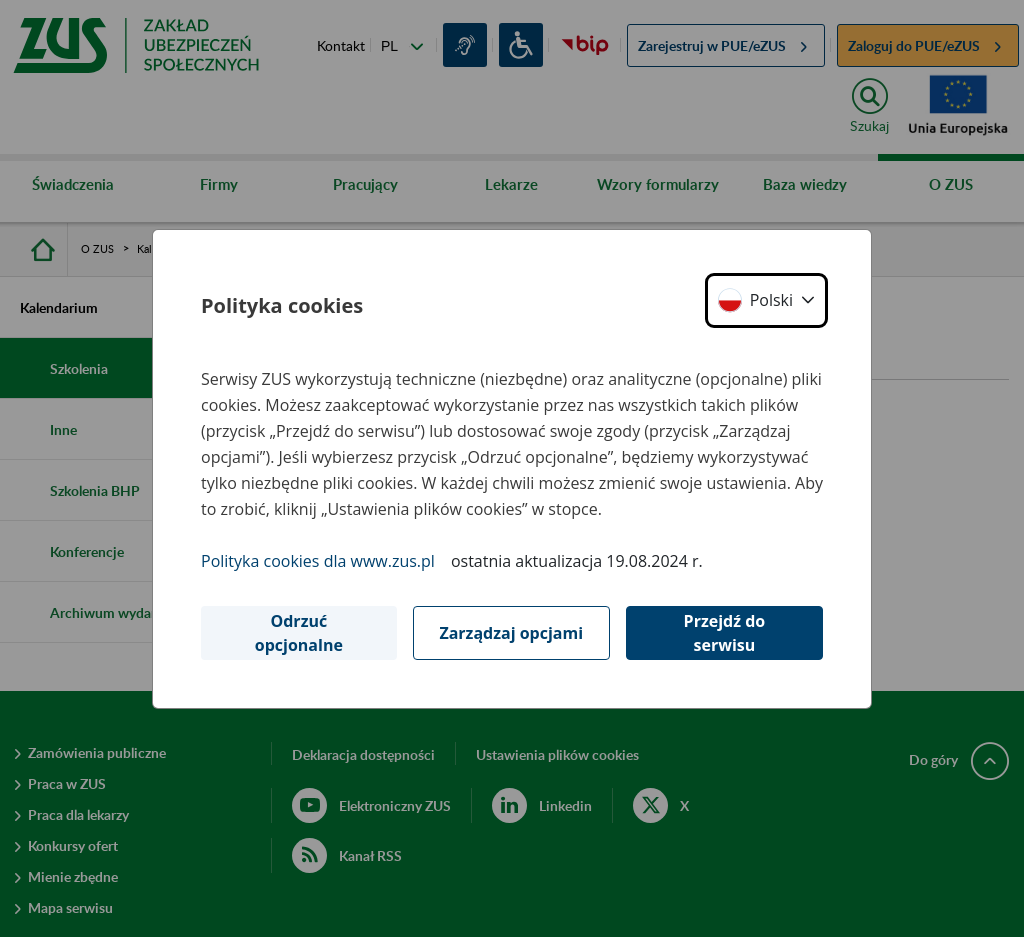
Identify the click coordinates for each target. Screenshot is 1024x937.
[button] (766, 300)
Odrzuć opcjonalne (299, 633)
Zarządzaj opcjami (511, 633)
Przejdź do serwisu (725, 633)
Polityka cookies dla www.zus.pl (318, 561)
